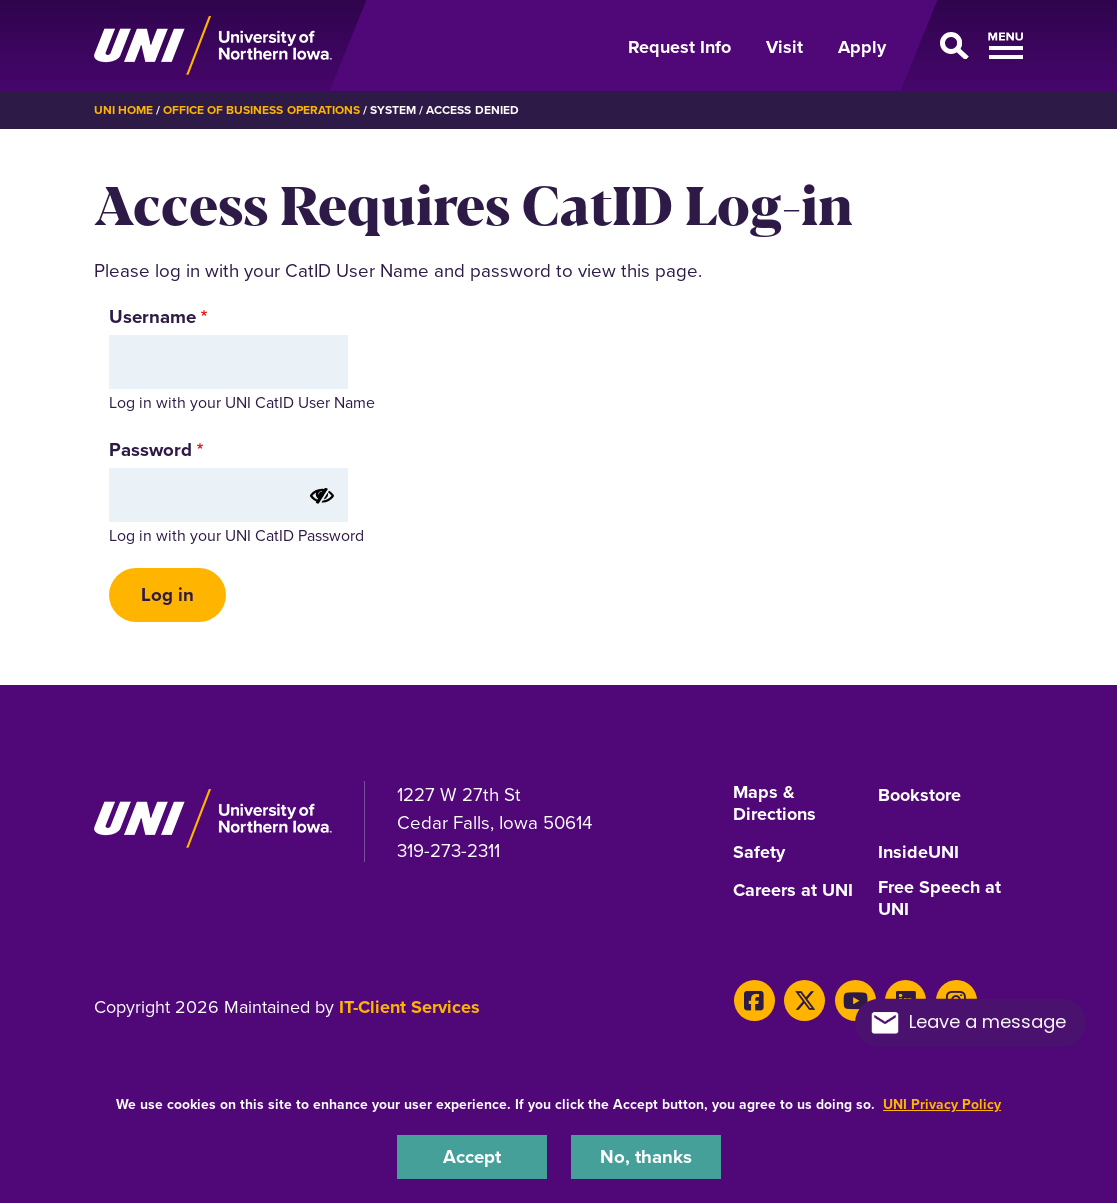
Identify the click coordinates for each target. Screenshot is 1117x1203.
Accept (472, 1156)
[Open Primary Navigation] (966, 46)
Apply (862, 47)
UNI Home (123, 110)
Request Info (679, 47)
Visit (784, 47)
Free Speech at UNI (939, 899)
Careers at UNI (793, 891)
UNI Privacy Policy (942, 1104)
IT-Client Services (409, 1007)
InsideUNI (918, 853)
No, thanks (646, 1156)
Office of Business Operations (261, 110)
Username (152, 316)
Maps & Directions (774, 804)
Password (150, 449)
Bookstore (919, 796)
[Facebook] (754, 1000)
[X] (804, 1000)
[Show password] (322, 496)
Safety (759, 853)
